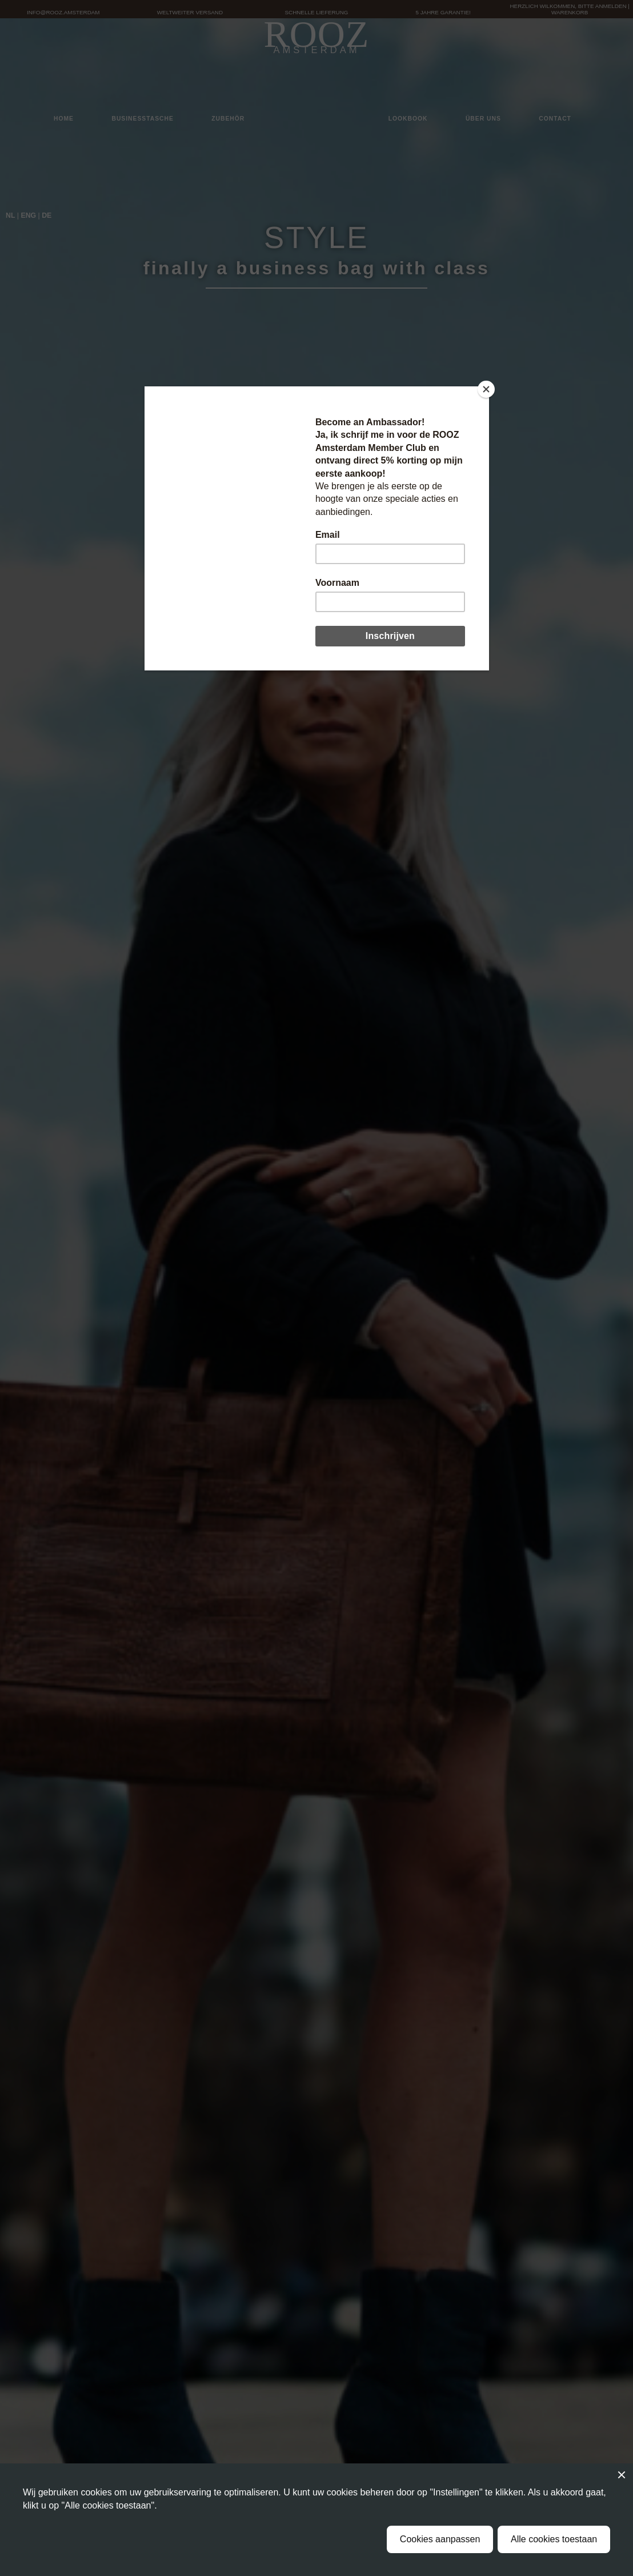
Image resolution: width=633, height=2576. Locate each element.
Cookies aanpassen (440, 2539)
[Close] (486, 389)
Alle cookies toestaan (554, 2539)
